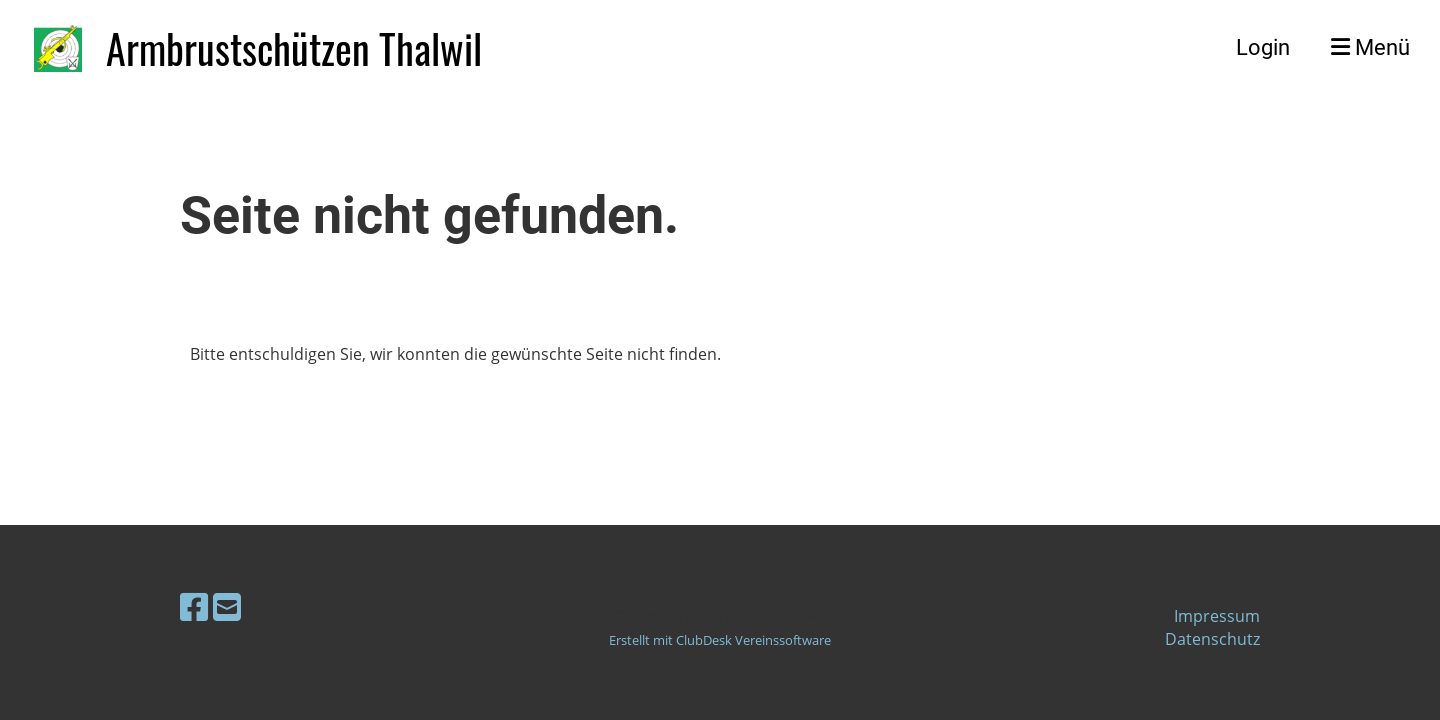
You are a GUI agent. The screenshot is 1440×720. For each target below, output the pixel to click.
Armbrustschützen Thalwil (294, 48)
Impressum (1217, 616)
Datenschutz (1212, 639)
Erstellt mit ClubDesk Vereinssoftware (720, 640)
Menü (1370, 47)
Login (1263, 47)
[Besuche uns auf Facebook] (194, 606)
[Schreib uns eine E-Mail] (227, 606)
